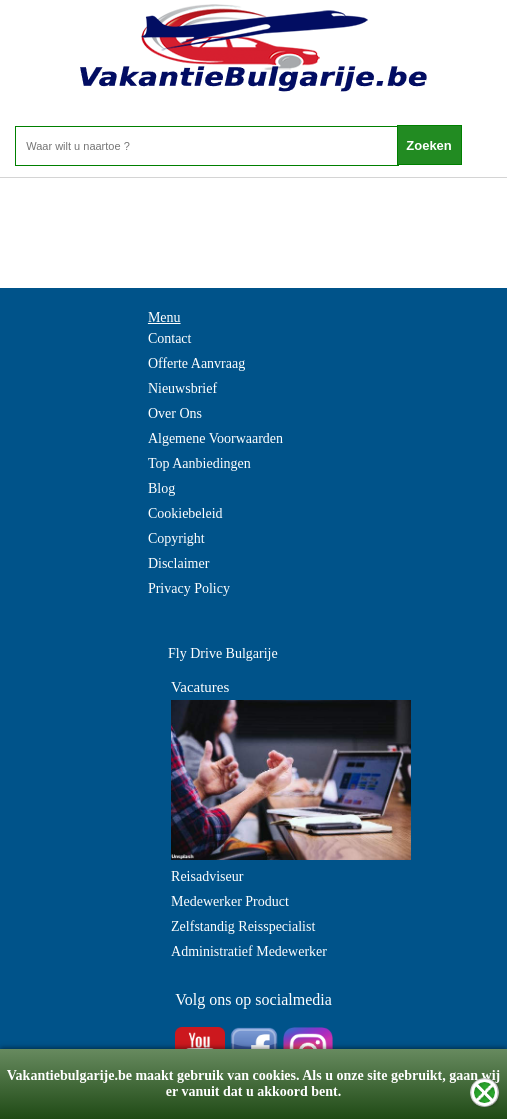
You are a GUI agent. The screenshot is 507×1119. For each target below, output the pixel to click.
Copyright (176, 538)
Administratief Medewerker (249, 951)
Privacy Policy (189, 588)
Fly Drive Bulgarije (223, 653)
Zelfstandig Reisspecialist (243, 926)
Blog (161, 488)
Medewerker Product (230, 901)
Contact (170, 338)
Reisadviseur (207, 876)
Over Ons (175, 413)
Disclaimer (178, 563)
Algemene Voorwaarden (215, 438)
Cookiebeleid (185, 513)
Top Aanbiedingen (199, 463)
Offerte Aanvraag (196, 363)
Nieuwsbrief (182, 388)
